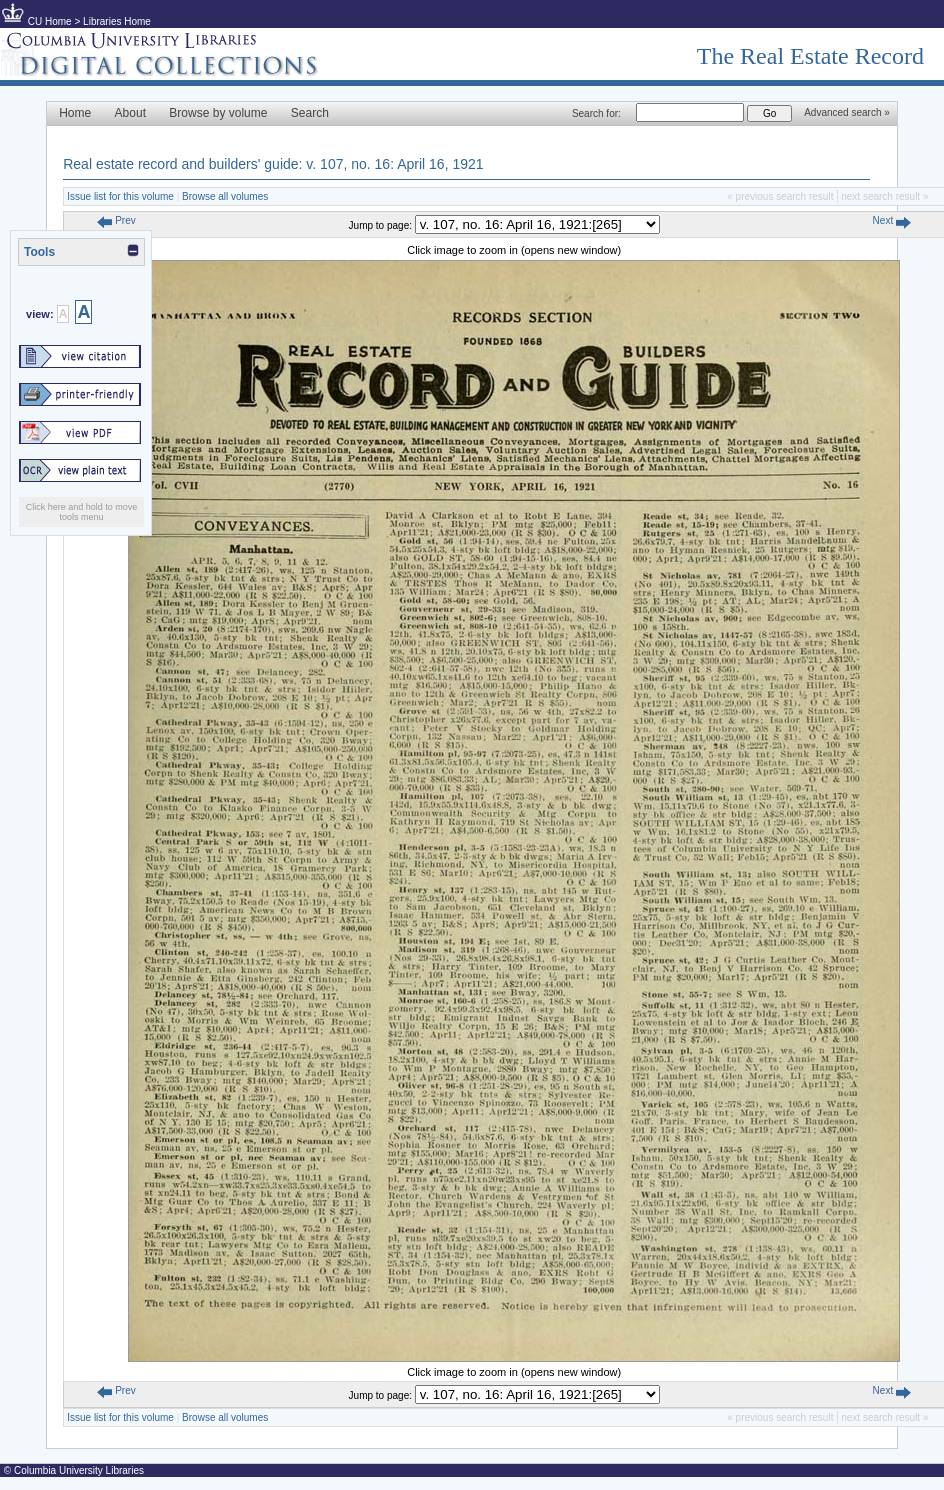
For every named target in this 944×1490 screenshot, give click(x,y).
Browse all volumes (225, 196)
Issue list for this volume (120, 196)
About (130, 113)
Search (310, 113)
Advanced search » (847, 112)
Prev (116, 220)
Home (75, 113)
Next (892, 220)
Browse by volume (218, 113)
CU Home (50, 21)
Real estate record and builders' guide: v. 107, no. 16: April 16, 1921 (273, 164)
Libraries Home (117, 21)
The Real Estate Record (810, 56)
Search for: (596, 113)
